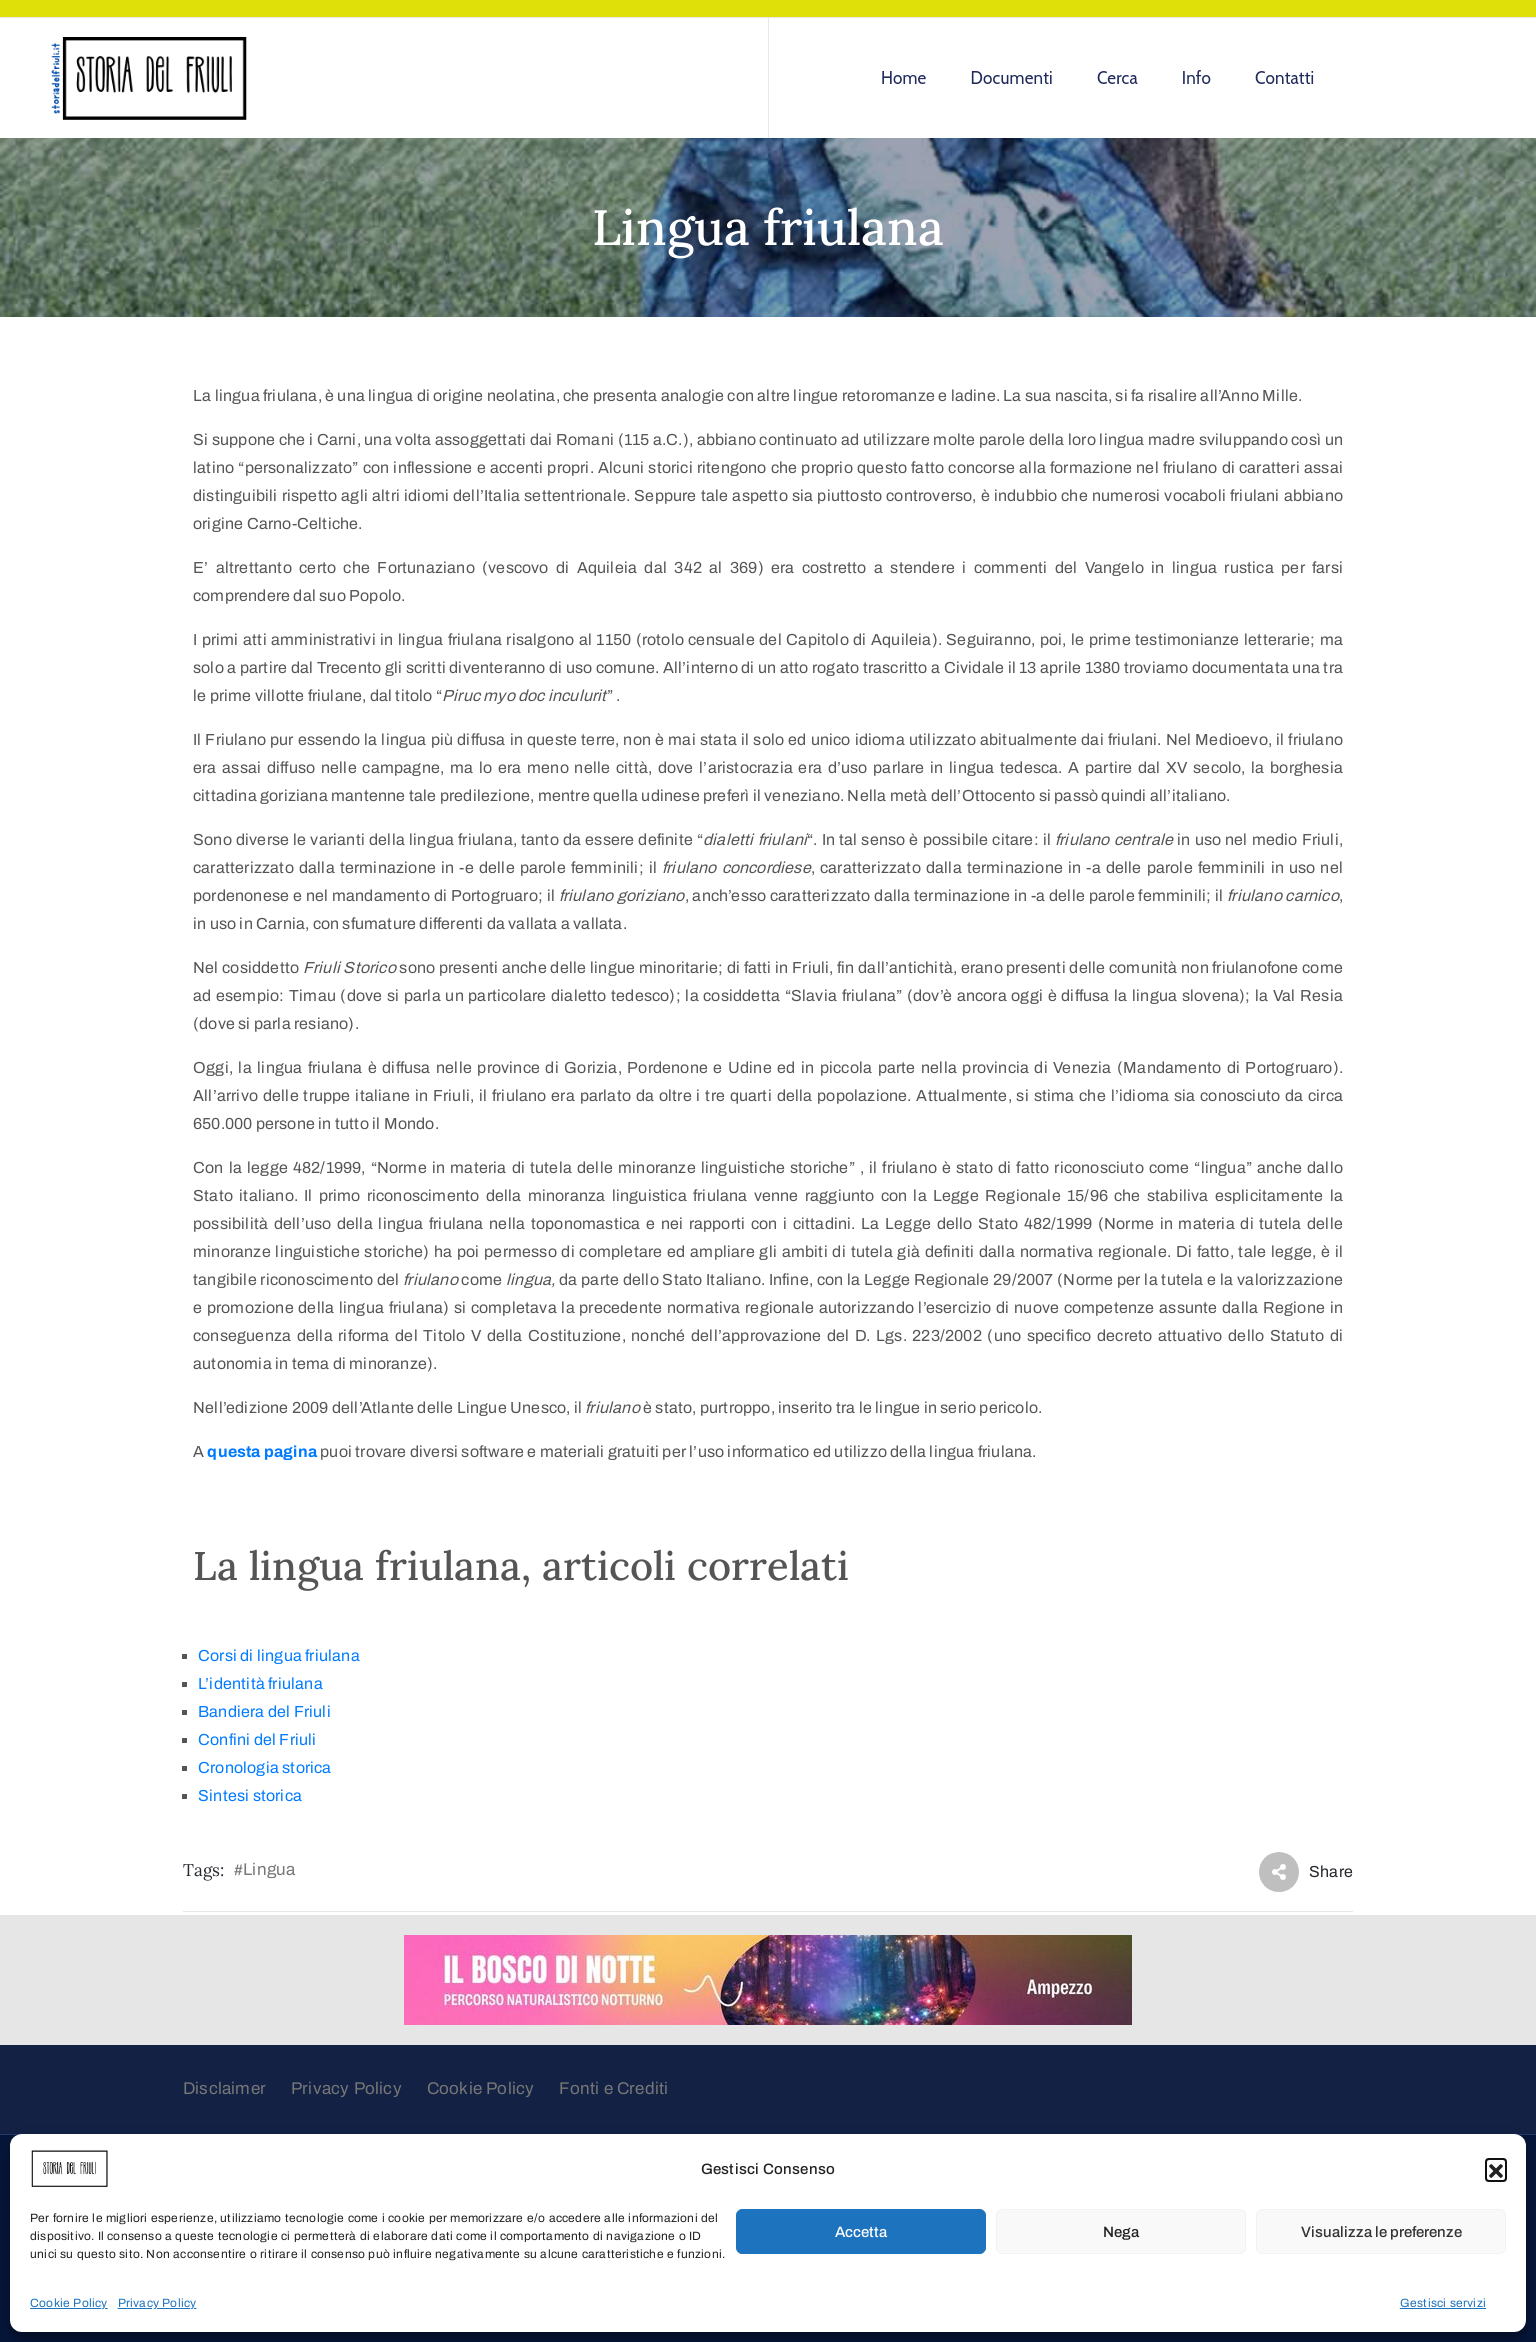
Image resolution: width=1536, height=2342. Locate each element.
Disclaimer (224, 2088)
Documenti (1012, 78)
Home (904, 78)
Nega (1121, 2232)
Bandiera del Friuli (264, 1711)
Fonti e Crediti (613, 2088)
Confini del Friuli (257, 1739)
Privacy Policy (157, 2303)
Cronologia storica (265, 1767)
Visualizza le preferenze (1381, 2232)
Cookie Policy (69, 2303)
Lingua (269, 1869)
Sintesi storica (250, 1795)
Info (1196, 78)
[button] (1496, 2169)
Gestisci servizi (1443, 2303)
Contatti (1284, 78)
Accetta (861, 2232)
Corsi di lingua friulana (279, 1655)
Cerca (1117, 78)
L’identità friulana (260, 1683)
